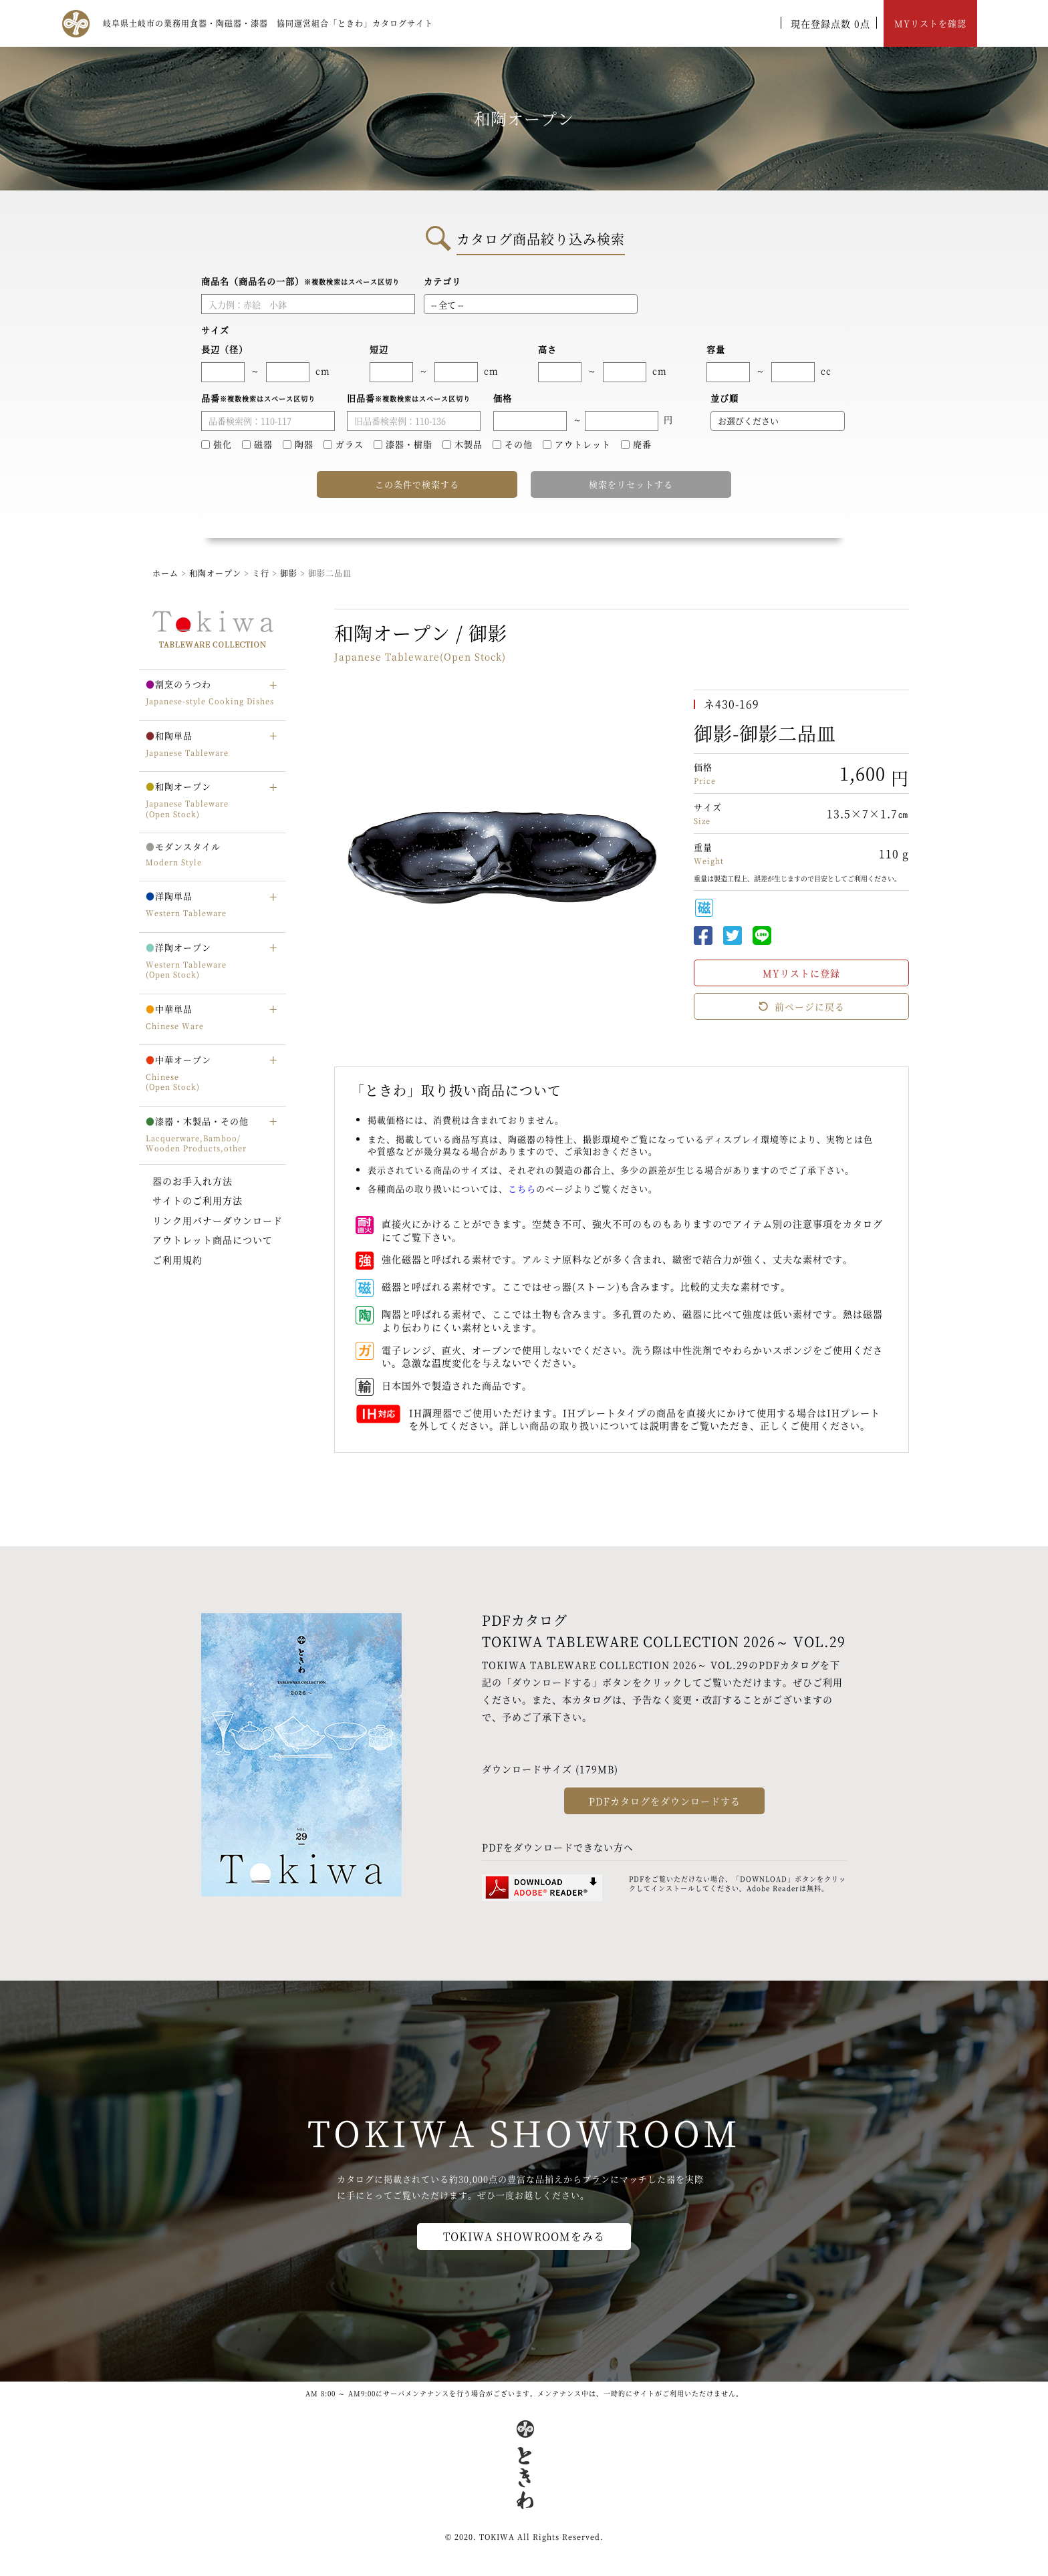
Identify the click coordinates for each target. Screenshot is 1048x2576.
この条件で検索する (417, 484)
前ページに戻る (801, 1006)
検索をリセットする (631, 484)
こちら (522, 1188)
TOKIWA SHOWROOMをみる (524, 2236)
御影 (290, 573)
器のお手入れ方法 (192, 1180)
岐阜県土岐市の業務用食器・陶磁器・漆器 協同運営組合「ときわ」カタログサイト (268, 23)
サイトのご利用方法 (197, 1200)
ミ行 (262, 573)
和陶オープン (215, 573)
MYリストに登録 (801, 973)
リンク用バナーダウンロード (217, 1220)
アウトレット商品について (212, 1239)
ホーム (165, 573)
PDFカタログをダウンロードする (665, 1801)
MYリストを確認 (930, 23)
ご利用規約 (177, 1259)
